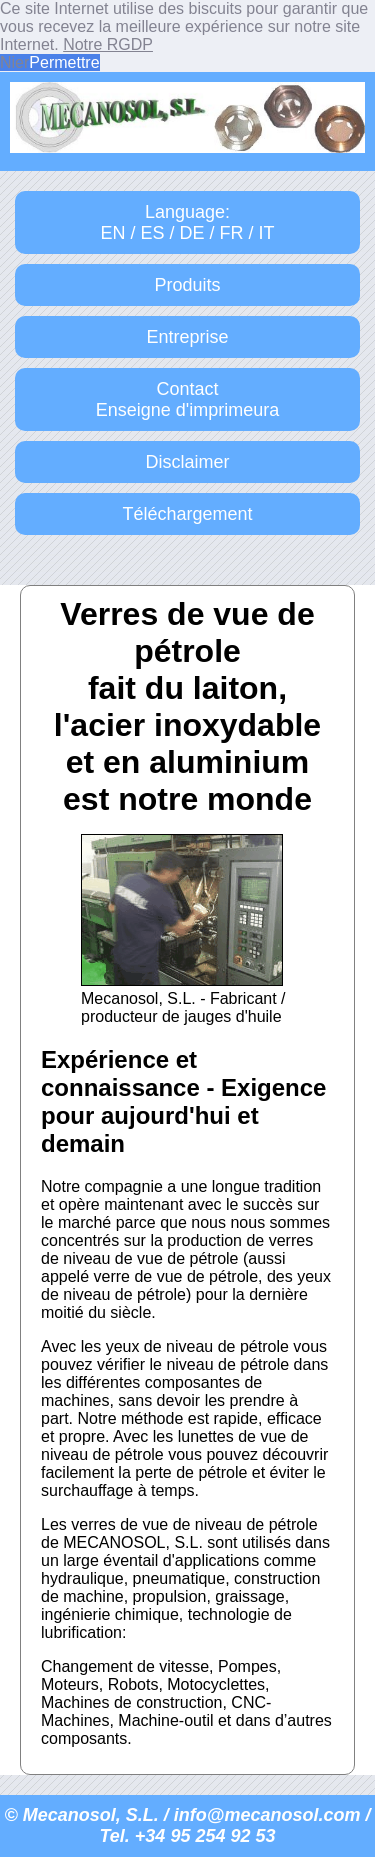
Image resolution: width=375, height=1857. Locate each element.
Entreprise (187, 337)
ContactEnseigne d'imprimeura (188, 399)
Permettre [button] (64, 62)
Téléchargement (187, 514)
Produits (187, 285)
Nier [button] (14, 62)
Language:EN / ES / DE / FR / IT (187, 222)
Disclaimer (187, 462)
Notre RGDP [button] (108, 44)
